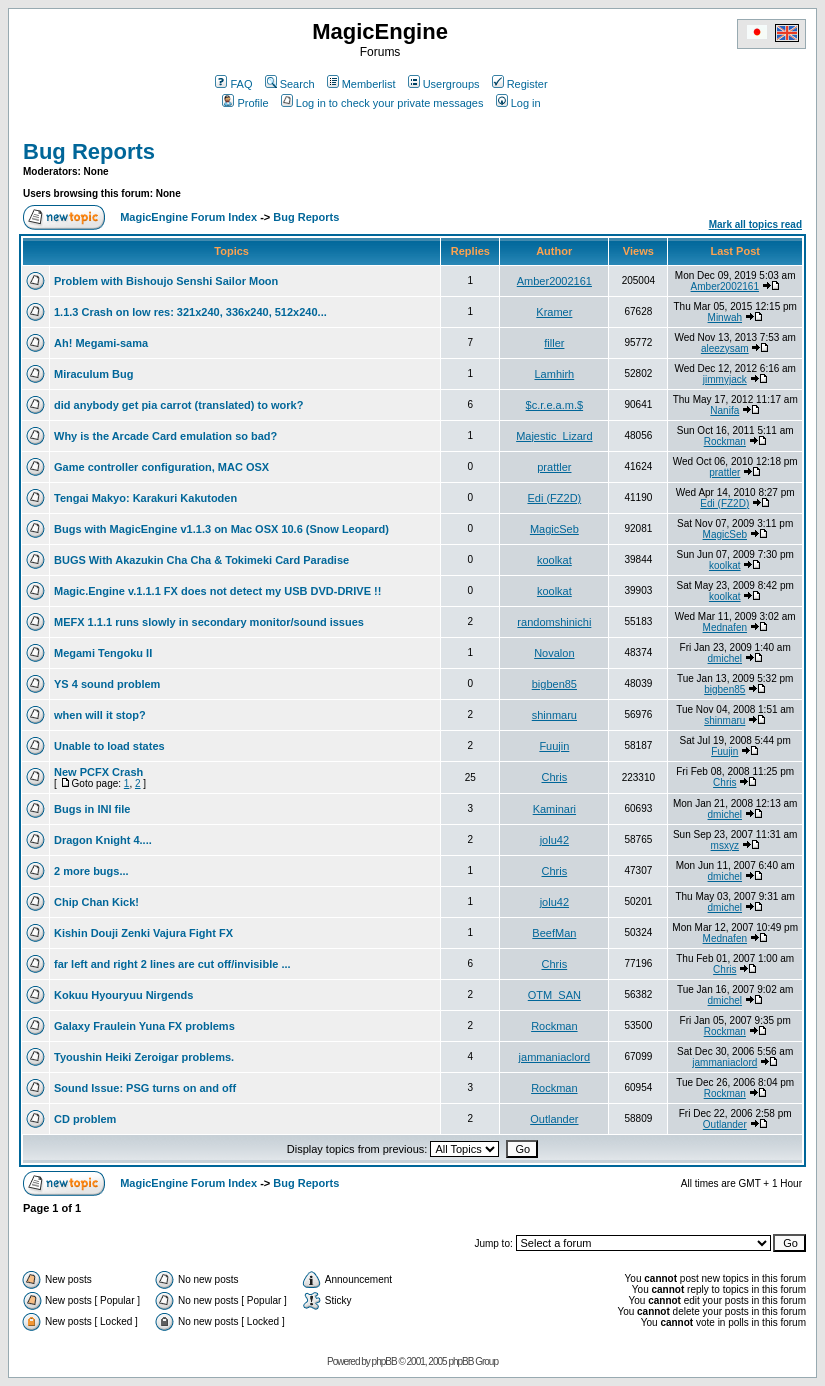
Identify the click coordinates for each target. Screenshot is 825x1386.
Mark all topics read (755, 224)
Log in (518, 103)
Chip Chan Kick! (96, 902)
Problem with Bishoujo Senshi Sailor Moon (166, 281)
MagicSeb (554, 529)
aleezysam (725, 348)
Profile (245, 103)
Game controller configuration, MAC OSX (161, 467)
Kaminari (554, 809)
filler (554, 343)
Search (290, 84)
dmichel (725, 658)
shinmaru (554, 715)
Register (520, 84)
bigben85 (554, 684)
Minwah (725, 317)
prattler (554, 467)
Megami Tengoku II (103, 653)
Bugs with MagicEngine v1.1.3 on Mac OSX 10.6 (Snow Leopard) (221, 529)
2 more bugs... (91, 871)
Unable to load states (109, 746)
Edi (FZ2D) (554, 498)
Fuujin (554, 746)
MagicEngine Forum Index (188, 217)
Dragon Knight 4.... (103, 840)
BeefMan (554, 933)
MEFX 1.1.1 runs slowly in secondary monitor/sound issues (209, 622)
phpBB (384, 1361)
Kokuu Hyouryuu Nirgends (123, 995)
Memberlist (361, 84)
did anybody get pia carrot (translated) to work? (178, 405)
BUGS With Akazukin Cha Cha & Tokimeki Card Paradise (201, 560)
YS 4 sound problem (107, 684)
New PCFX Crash (98, 772)
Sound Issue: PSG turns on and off (145, 1088)
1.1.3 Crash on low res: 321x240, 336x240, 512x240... (190, 312)
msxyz (725, 845)
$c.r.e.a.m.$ (554, 405)
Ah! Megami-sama (101, 343)
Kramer (554, 312)
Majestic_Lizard (554, 436)
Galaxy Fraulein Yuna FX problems (144, 1026)
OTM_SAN (554, 995)
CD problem (85, 1119)
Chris (555, 777)
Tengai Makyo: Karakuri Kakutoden (145, 498)
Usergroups (444, 84)
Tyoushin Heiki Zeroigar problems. (144, 1057)
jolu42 (554, 840)
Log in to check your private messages (382, 103)
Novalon (554, 653)
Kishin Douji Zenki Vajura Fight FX (143, 933)
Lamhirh (554, 374)
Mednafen (725, 627)
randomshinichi (554, 622)
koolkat (554, 560)
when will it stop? (100, 715)
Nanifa (724, 410)
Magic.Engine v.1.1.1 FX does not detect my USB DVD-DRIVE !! (217, 591)
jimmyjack (725, 379)
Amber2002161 (554, 281)
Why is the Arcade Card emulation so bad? (165, 436)
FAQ (233, 84)
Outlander (554, 1119)
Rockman (725, 441)
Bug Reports (89, 151)
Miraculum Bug (93, 374)
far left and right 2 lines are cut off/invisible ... (172, 964)
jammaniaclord (555, 1057)
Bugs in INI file (92, 809)
